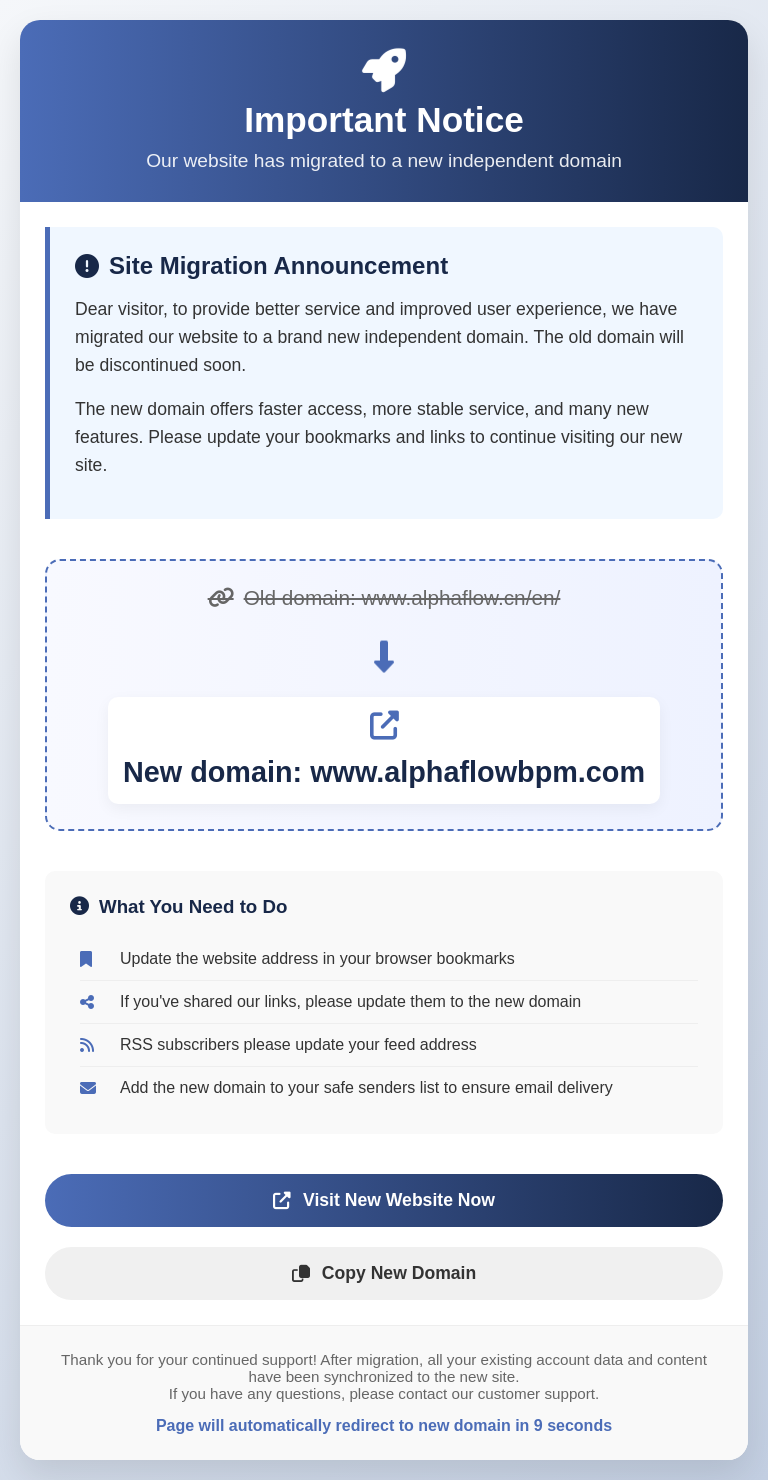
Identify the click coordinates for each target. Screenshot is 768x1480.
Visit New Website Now (384, 1200)
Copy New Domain (384, 1273)
